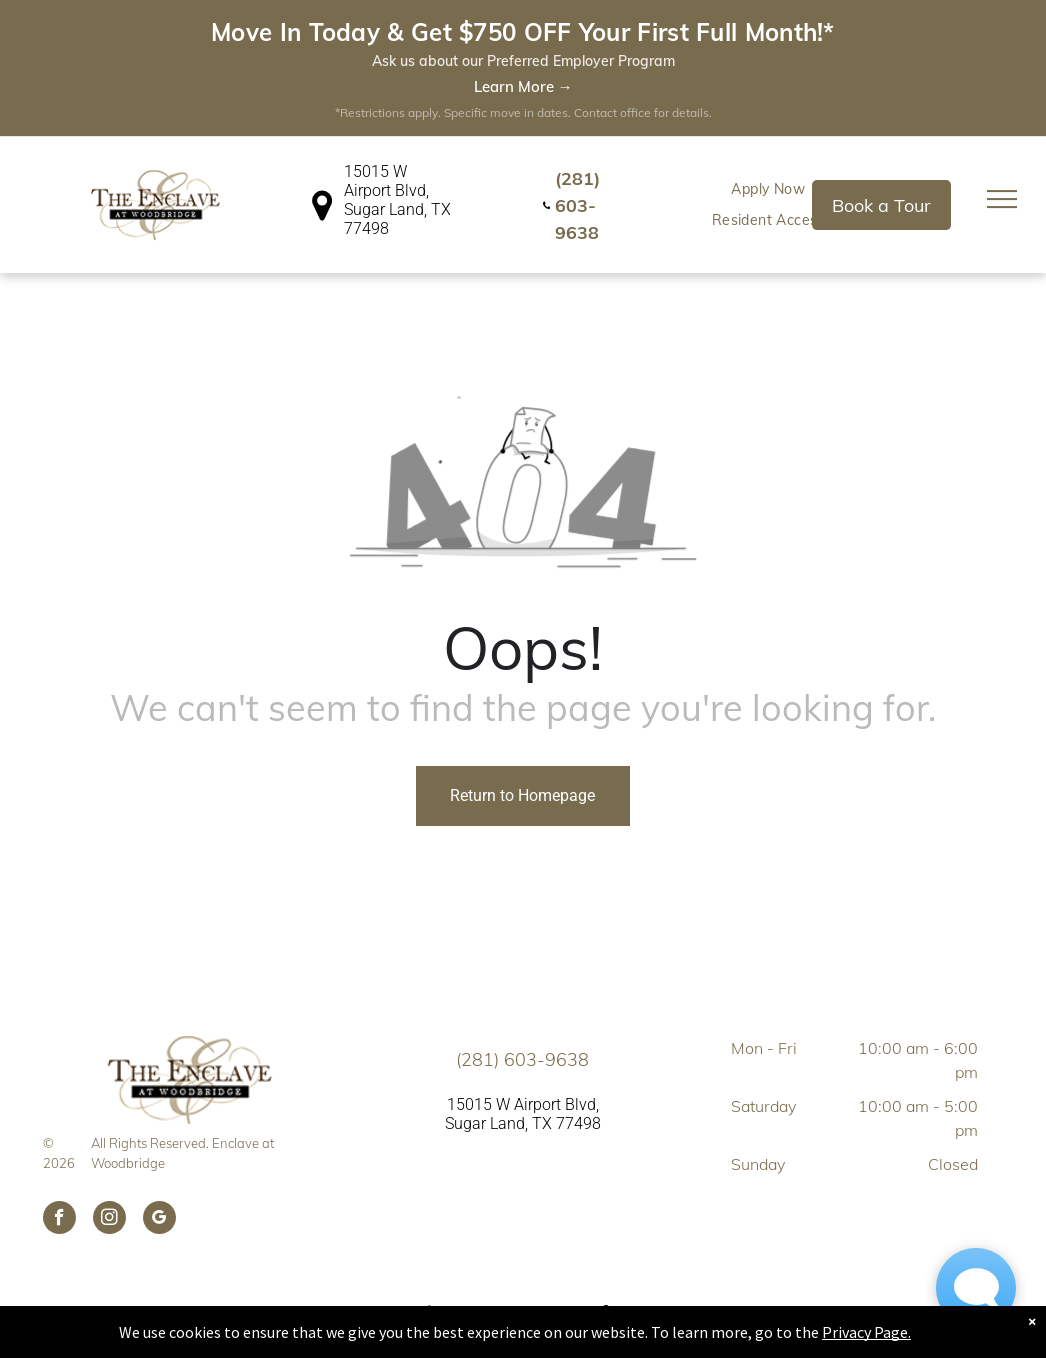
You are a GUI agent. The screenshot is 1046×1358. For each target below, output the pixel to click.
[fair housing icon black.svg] (429, 1199)
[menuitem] (416, 1233)
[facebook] (59, 1083)
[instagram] (109, 1083)
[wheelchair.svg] (610, 1199)
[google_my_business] (159, 1083)
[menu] (1002, 62)
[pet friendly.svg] (523, 1199)
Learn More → (523, 86)
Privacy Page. (866, 1332)
